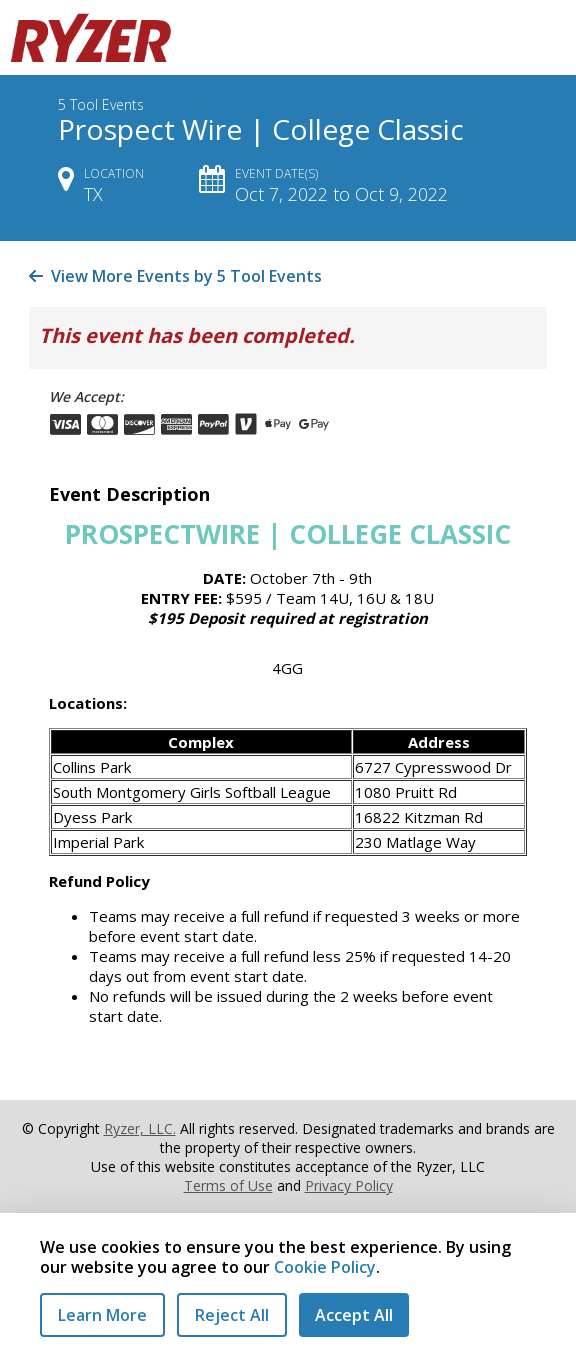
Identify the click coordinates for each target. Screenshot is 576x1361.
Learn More (102, 1315)
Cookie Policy (325, 1267)
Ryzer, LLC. (140, 1128)
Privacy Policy (349, 1185)
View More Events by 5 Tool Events (175, 276)
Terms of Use (228, 1185)
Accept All (354, 1315)
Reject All (232, 1315)
